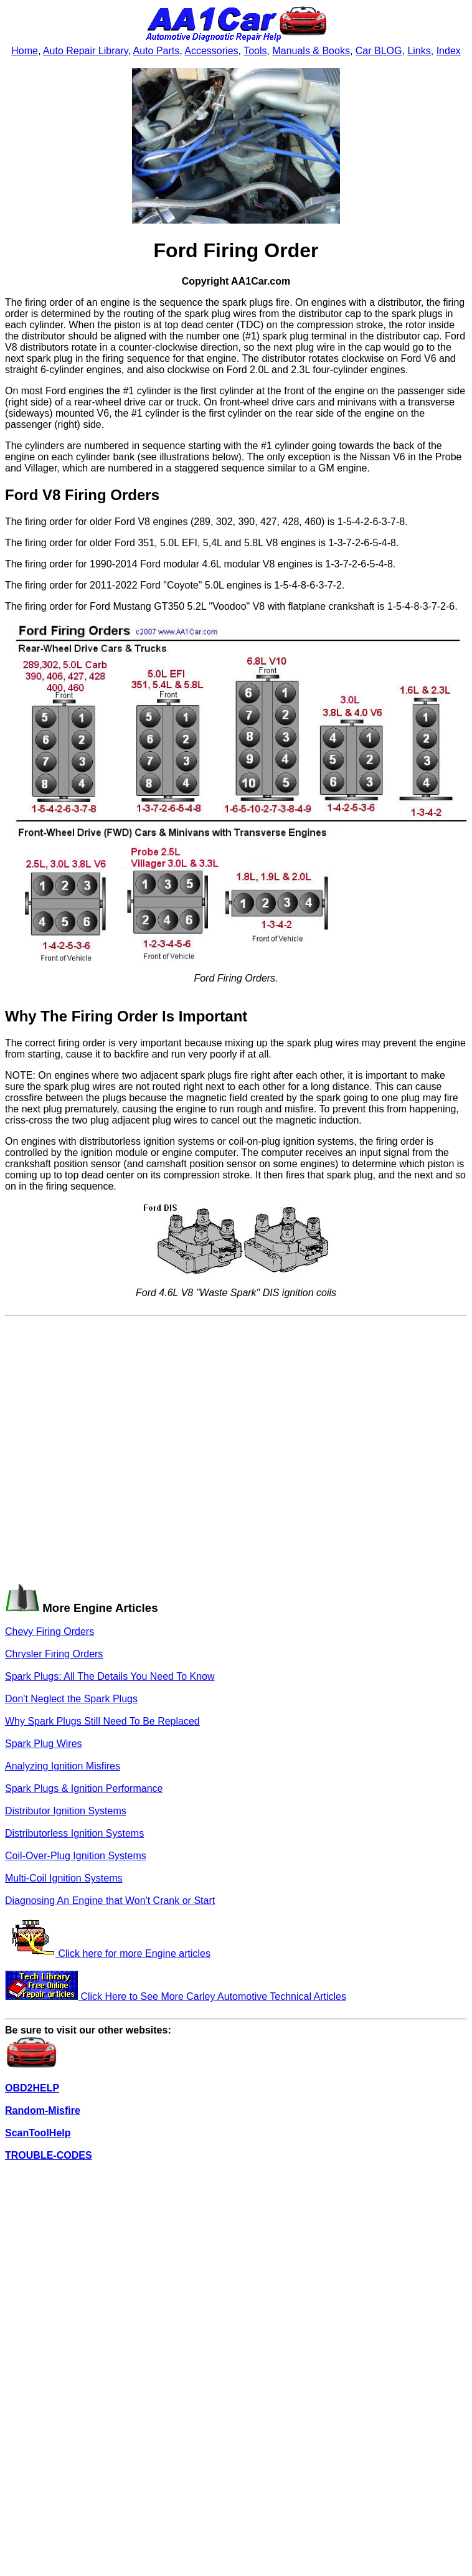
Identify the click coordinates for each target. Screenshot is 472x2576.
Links (418, 50)
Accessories (211, 50)
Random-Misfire (42, 2110)
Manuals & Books (311, 50)
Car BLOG (379, 50)
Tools (255, 50)
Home (24, 50)
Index (449, 50)
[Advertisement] (124, 1446)
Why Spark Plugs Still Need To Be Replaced (102, 1721)
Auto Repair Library (85, 50)
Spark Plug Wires (43, 1743)
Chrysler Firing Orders (54, 1654)
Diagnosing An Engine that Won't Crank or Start (110, 1900)
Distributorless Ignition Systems (74, 1833)
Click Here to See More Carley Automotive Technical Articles (175, 1996)
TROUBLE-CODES (48, 2155)
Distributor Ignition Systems (65, 1811)
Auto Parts (156, 50)
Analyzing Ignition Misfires (62, 1766)
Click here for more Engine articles (107, 1953)
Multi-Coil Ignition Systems (64, 1878)
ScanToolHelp (38, 2133)
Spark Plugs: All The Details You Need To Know (110, 1676)
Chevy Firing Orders (49, 1631)
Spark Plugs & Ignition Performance (84, 1788)
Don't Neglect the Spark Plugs (71, 1698)
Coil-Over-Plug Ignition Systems (75, 1855)
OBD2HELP (32, 2088)
